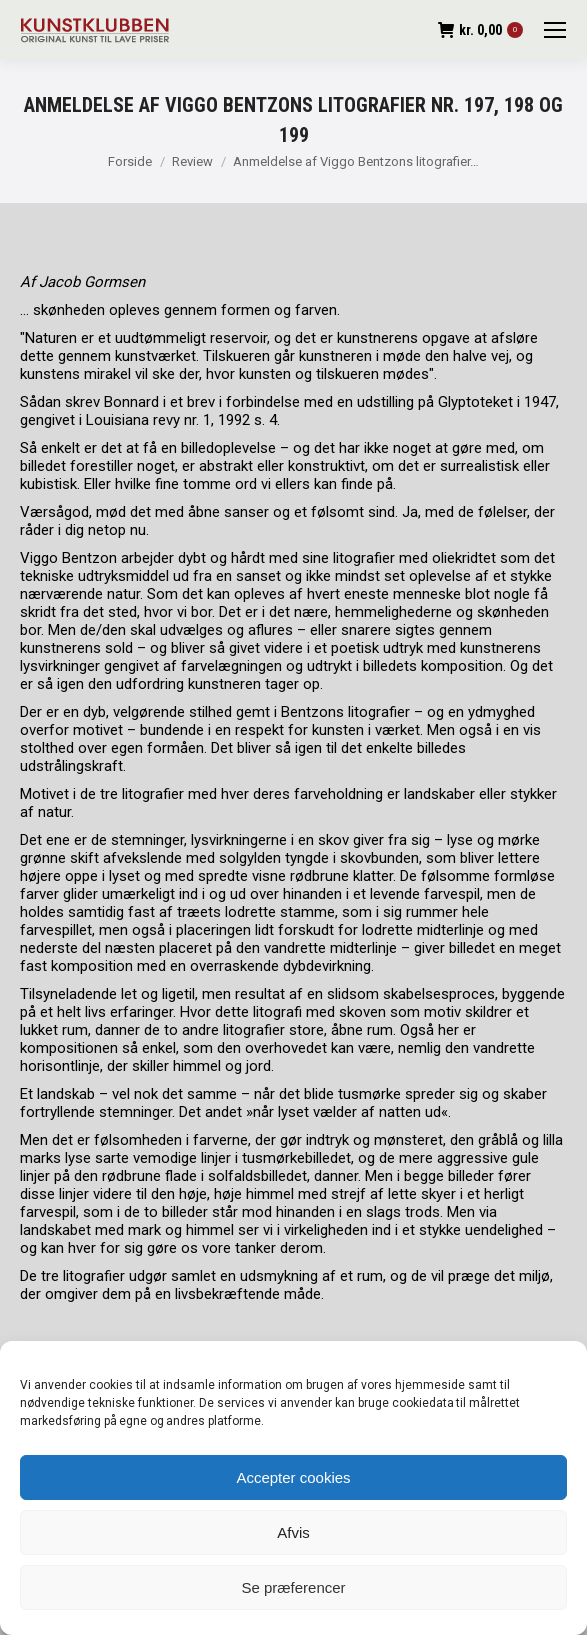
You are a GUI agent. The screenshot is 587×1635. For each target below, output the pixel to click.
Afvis (293, 1532)
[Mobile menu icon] (555, 30)
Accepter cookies (293, 1477)
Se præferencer (293, 1587)
